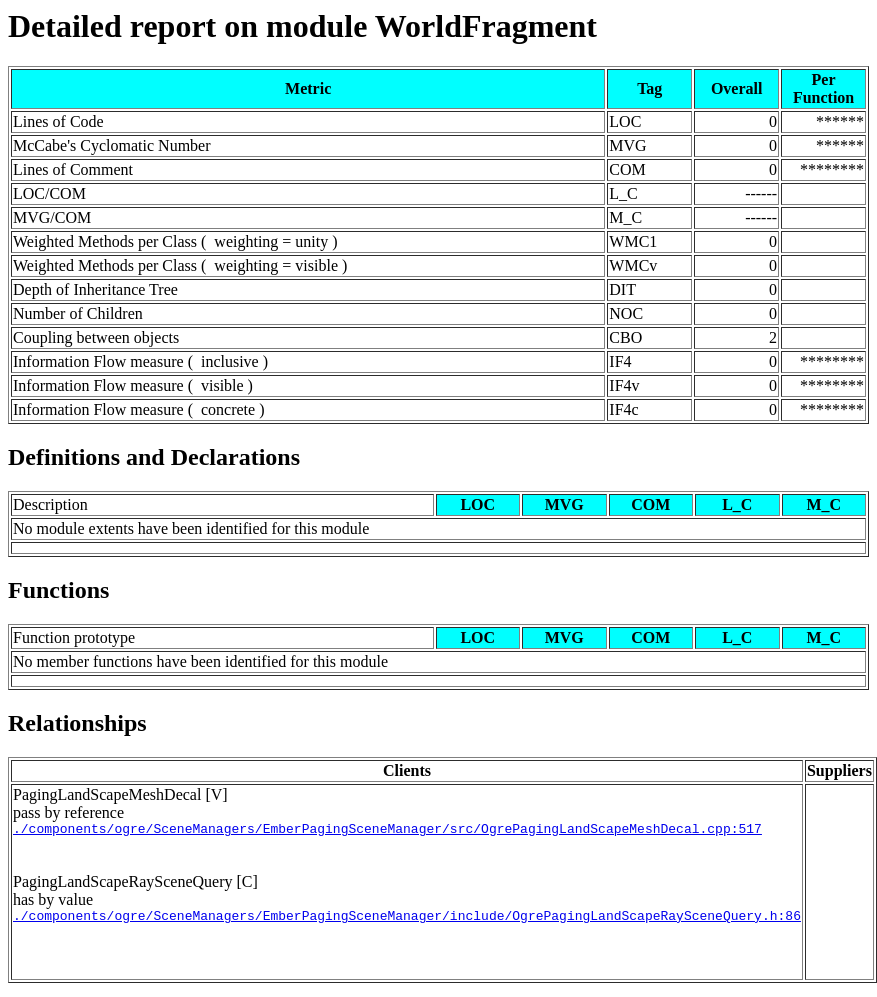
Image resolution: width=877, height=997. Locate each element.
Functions (58, 590)
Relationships (77, 723)
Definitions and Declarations (154, 457)
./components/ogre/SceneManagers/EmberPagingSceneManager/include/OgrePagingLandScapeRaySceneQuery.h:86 (407, 921)
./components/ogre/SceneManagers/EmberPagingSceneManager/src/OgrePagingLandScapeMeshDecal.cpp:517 (387, 831)
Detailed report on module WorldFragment (302, 26)
